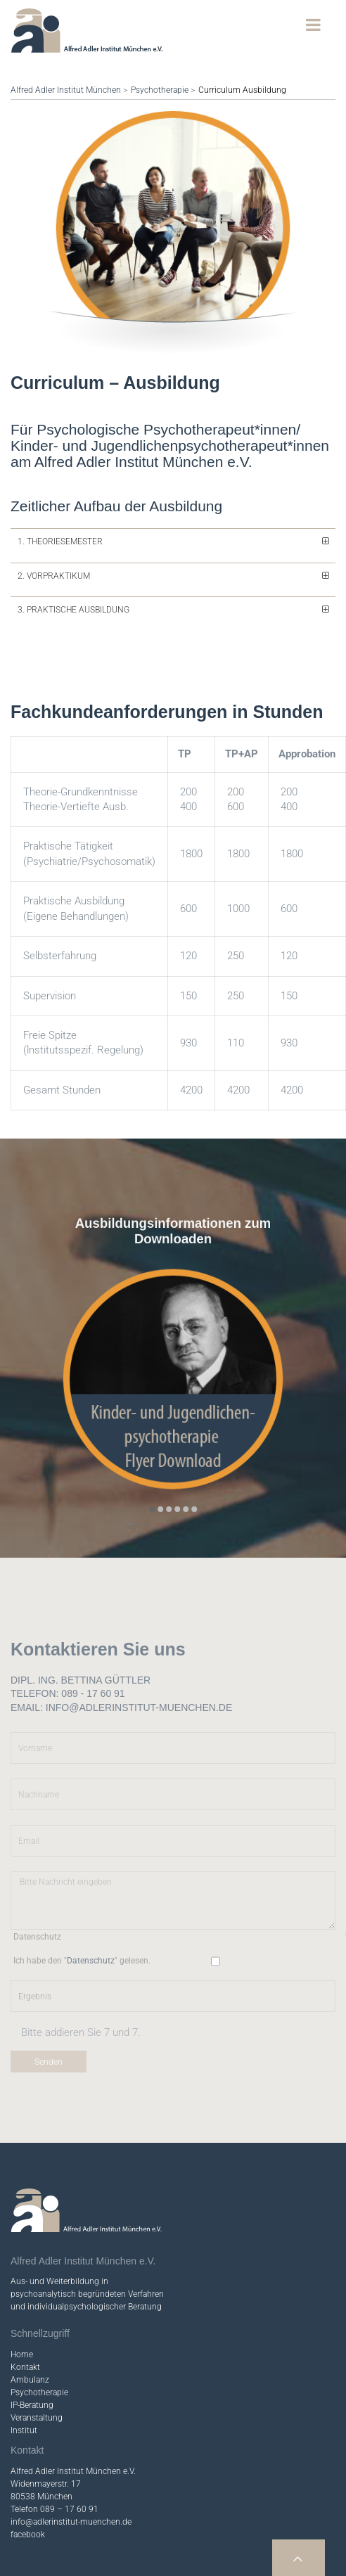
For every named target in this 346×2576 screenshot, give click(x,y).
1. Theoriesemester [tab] (60, 482)
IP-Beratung (32, 2345)
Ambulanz (30, 2320)
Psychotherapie (159, 90)
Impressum (149, 2560)
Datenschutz (196, 2560)
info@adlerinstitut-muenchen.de (71, 2462)
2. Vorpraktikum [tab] (54, 516)
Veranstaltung (37, 2358)
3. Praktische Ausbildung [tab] (73, 550)
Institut (24, 2371)
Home (22, 2295)
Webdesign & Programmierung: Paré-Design (248, 2550)
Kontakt (25, 2307)
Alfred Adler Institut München (66, 90)
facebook (28, 2475)
